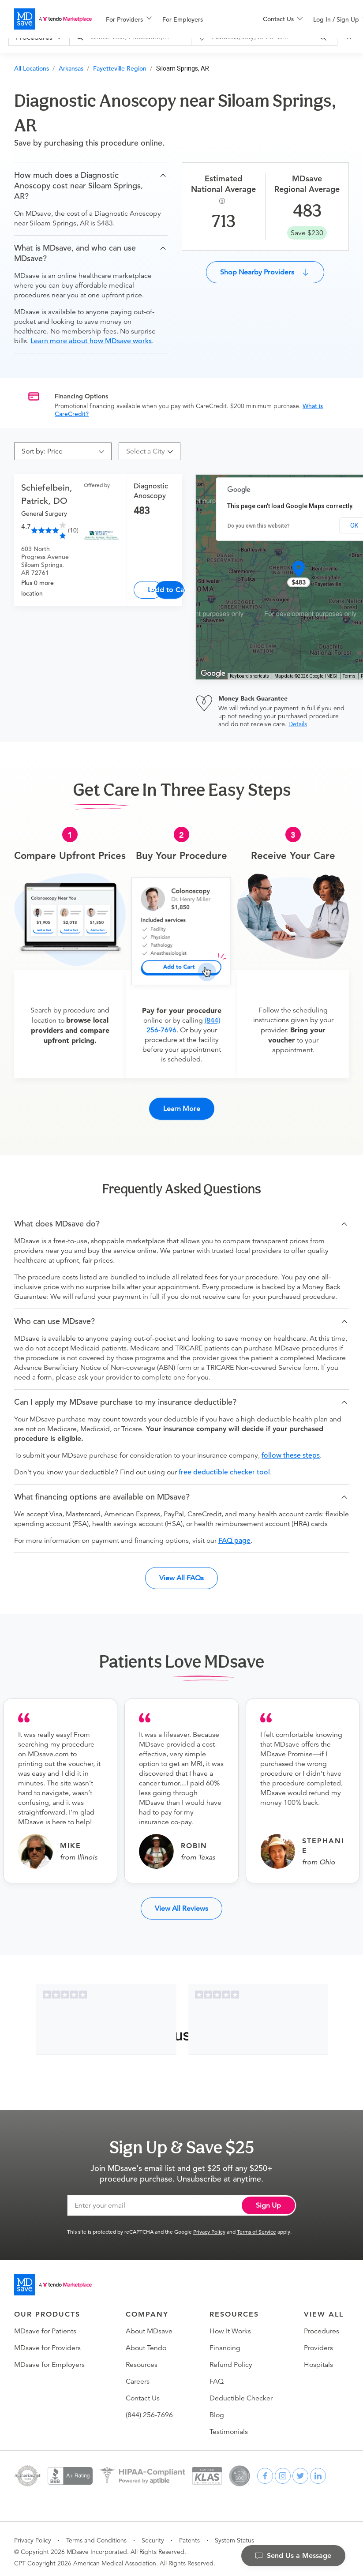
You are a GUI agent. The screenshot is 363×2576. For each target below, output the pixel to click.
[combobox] (146, 451)
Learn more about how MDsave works (91, 341)
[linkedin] (318, 2471)
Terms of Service (256, 2226)
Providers (318, 2342)
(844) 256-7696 (149, 2409)
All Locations (31, 68)
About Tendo (146, 2342)
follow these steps (291, 1450)
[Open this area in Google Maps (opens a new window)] (213, 673)
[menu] (170, 19)
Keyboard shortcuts (249, 676)
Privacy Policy (209, 2226)
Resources (141, 2359)
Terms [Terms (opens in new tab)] (349, 676)
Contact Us (143, 2393)
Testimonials (229, 2426)
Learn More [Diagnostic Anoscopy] (155, 589)
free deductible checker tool (224, 1466)
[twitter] (300, 2471)
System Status (234, 2535)
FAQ (217, 2376)
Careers (138, 2376)
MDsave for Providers (47, 2342)
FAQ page (234, 1535)
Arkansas (71, 68)
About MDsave (149, 2325)
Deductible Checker (241, 2393)
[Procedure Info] (223, 201)
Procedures (321, 2325)
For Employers (182, 19)
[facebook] (265, 2471)
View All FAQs (181, 1572)
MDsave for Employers (49, 2359)
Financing (225, 2342)
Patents (189, 2535)
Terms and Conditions (96, 2535)
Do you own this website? (259, 526)
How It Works (230, 2325)
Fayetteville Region (119, 68)
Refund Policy (231, 2359)
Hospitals (318, 2359)
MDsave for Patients (45, 2325)
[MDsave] (53, 19)
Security (153, 2535)
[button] (91, 186)
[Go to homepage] (53, 2279)
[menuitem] (129, 19)
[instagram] (283, 2471)
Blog (217, 2409)
